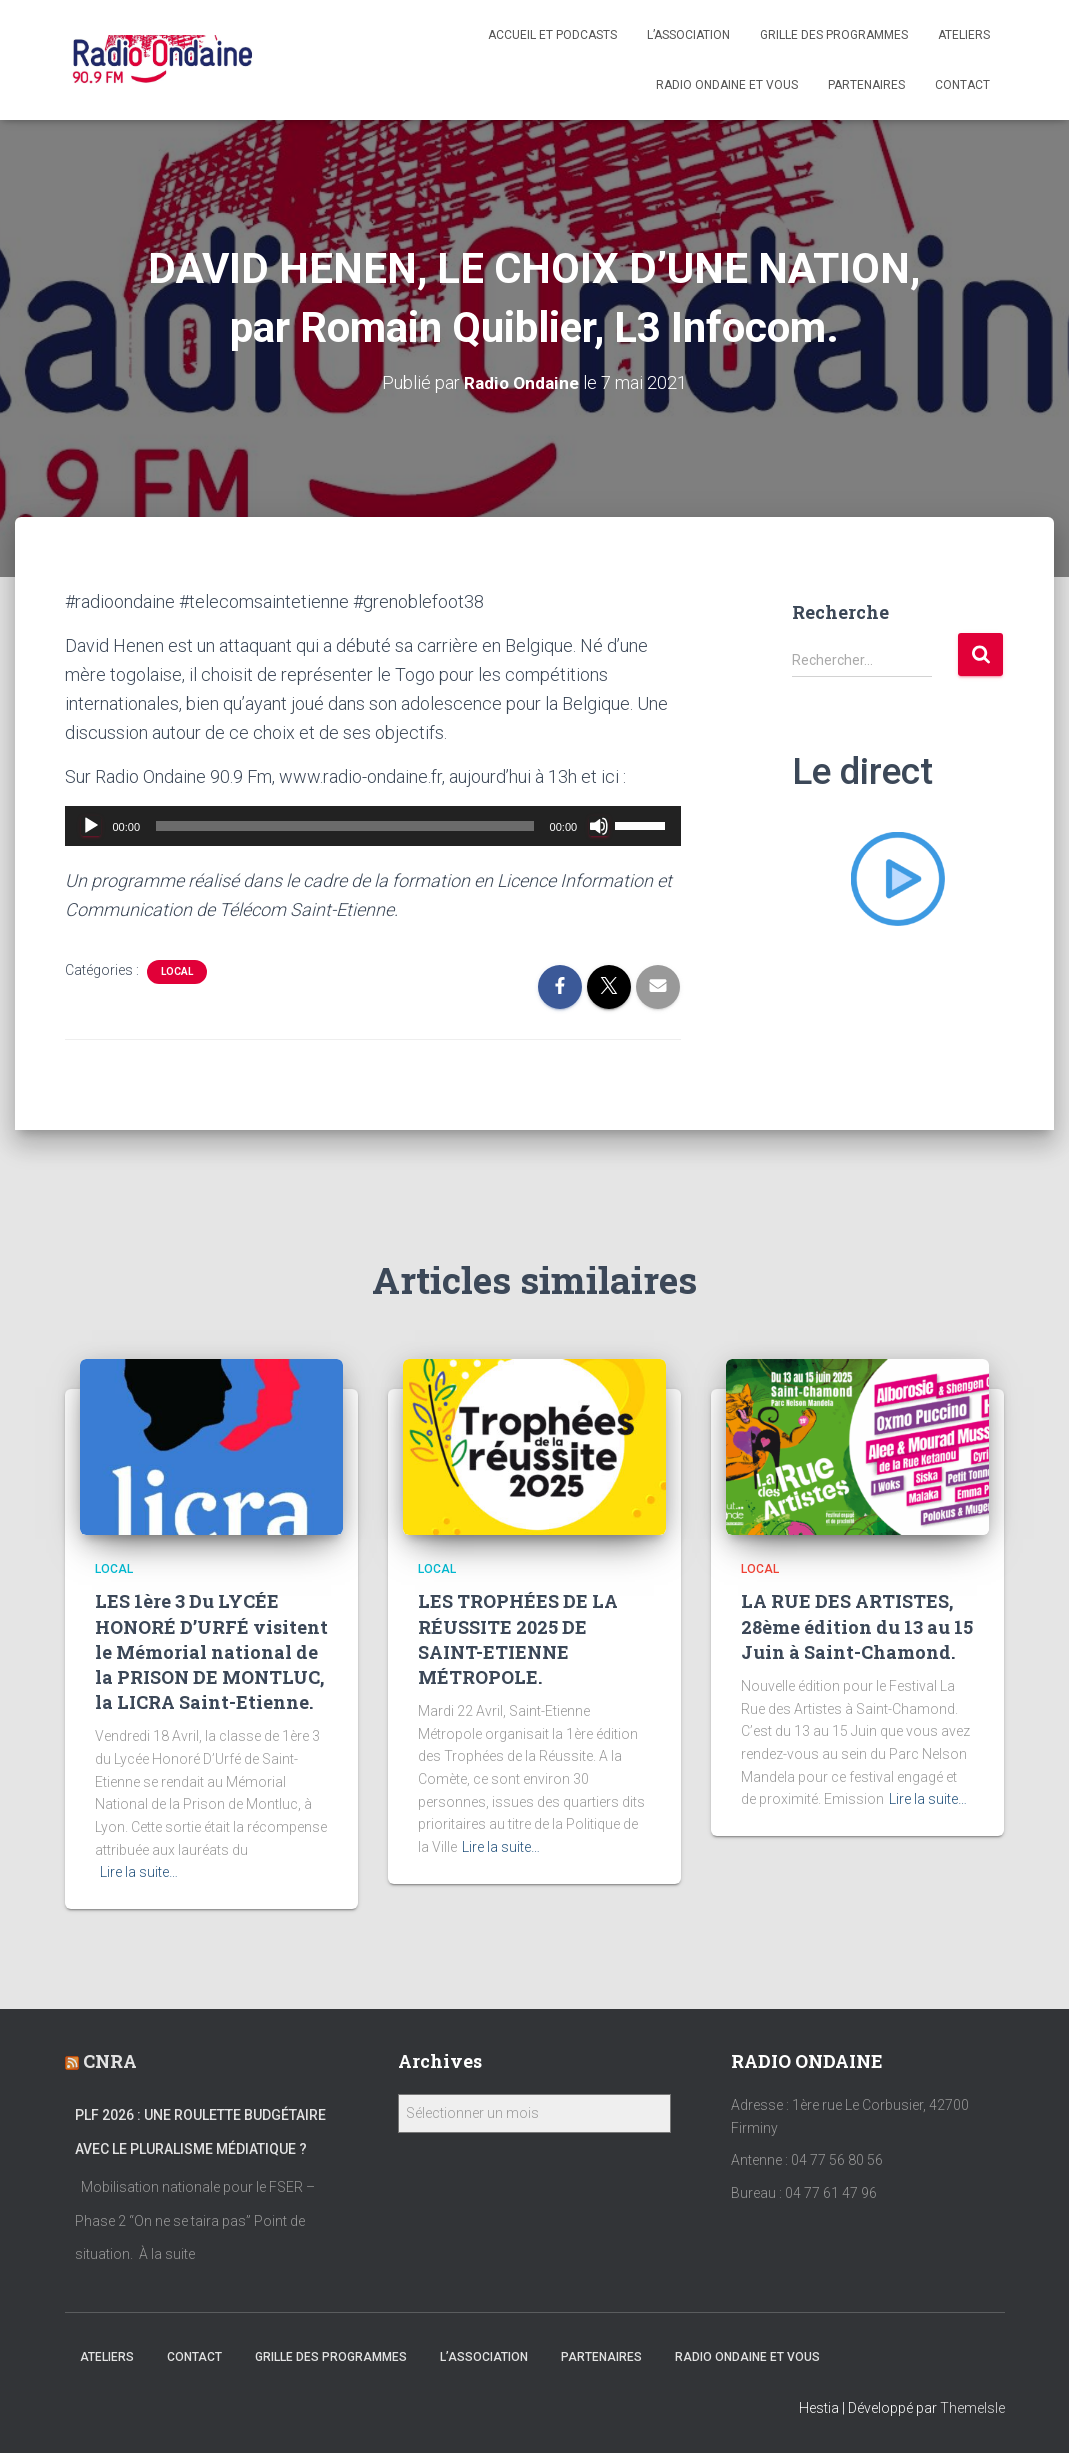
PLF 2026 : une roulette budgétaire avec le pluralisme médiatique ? (200, 2132)
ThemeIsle (972, 2408)
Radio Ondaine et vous (727, 85)
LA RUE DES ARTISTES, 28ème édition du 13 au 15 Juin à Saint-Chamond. (857, 1626)
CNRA (110, 2061)
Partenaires (866, 85)
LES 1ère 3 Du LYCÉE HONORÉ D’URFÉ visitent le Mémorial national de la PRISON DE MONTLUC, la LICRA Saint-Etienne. (211, 1651)
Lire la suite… (139, 1872)
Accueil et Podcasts (552, 35)
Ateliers (964, 35)
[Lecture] (91, 826)
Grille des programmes (834, 35)
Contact (962, 85)
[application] (373, 826)
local (177, 971)
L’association (688, 35)
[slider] (345, 826)
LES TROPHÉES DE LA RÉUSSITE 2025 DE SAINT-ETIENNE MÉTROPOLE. (518, 1639)
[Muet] (599, 826)
